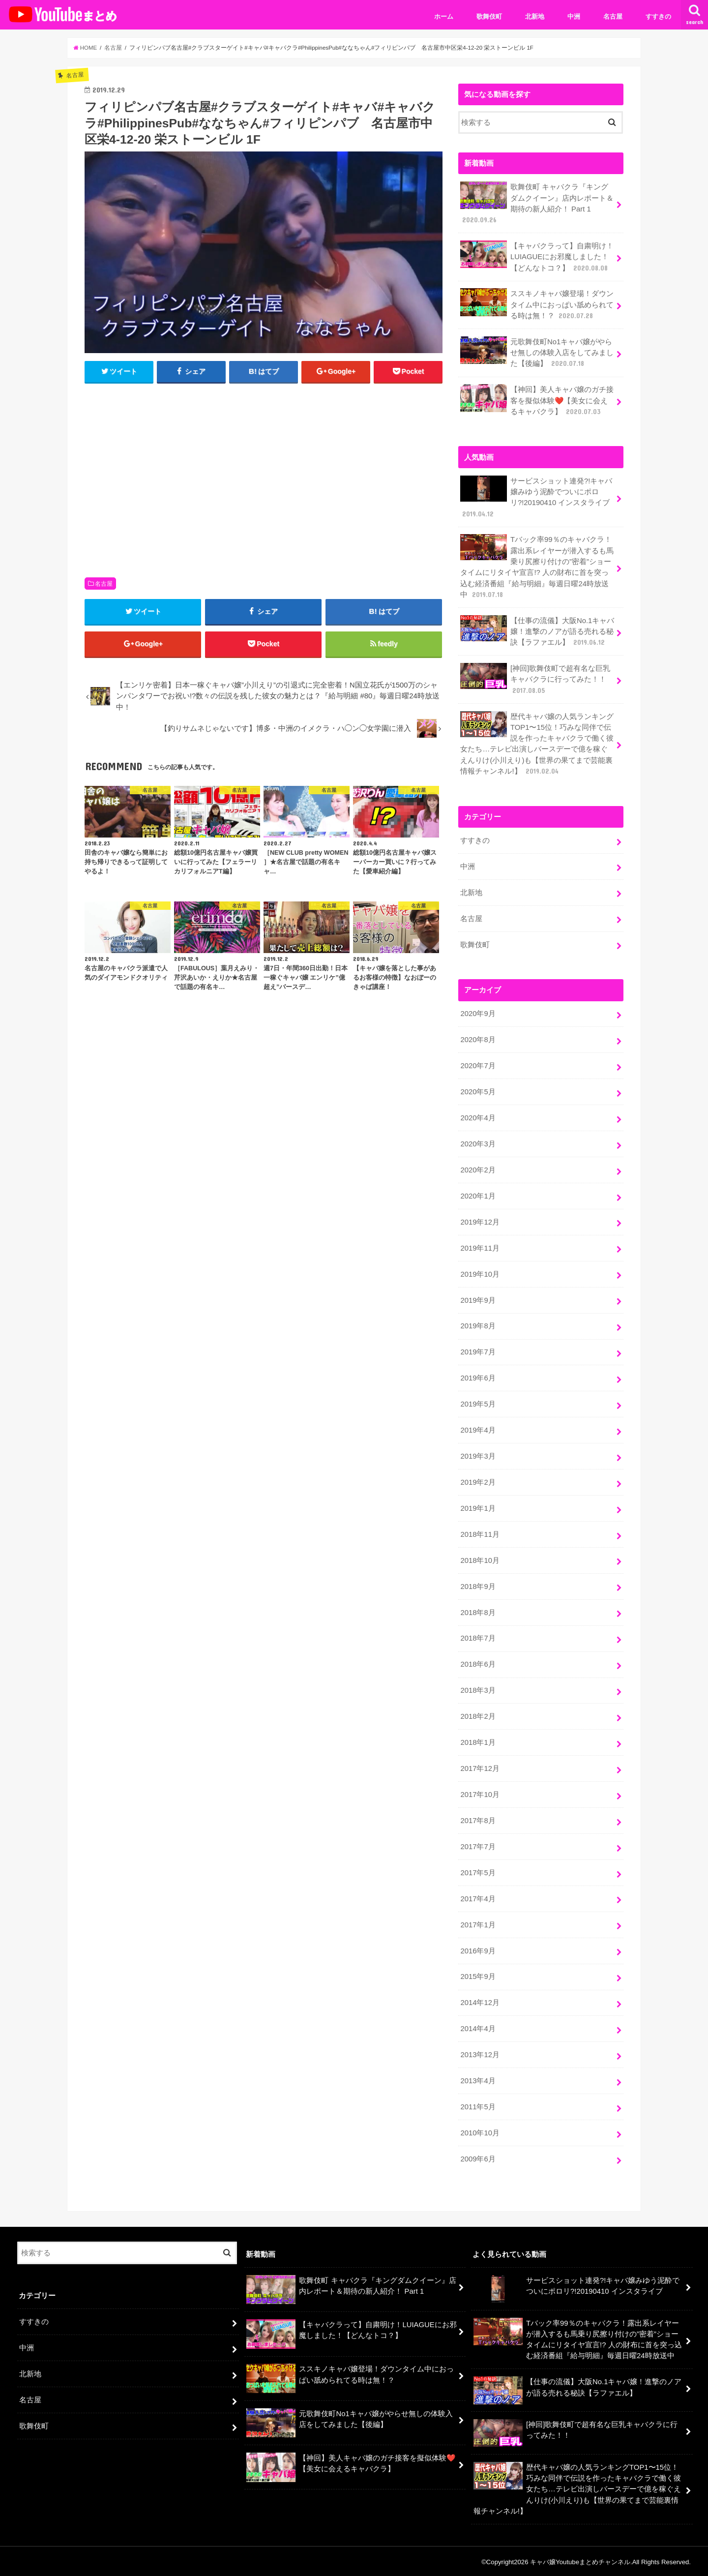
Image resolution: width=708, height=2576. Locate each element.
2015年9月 (477, 1975)
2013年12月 (479, 2054)
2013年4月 (477, 2080)
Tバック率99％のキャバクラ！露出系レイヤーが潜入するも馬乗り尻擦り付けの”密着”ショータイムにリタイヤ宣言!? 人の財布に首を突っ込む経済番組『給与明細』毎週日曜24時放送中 (537, 566)
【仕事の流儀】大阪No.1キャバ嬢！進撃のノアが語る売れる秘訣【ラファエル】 (537, 631)
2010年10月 (479, 2131)
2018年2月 (477, 1715)
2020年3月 (477, 1143)
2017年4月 (477, 1897)
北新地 (534, 16)
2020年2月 (477, 1169)
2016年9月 (477, 1949)
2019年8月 (477, 1325)
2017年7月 (477, 1846)
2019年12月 (479, 1221)
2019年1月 (477, 1507)
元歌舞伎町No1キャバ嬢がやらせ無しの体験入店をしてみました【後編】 (537, 352)
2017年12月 (479, 1767)
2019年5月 (477, 1403)
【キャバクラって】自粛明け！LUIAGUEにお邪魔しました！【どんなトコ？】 (537, 256)
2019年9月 (477, 1299)
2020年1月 (477, 1195)
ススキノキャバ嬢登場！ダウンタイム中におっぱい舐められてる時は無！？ (537, 304)
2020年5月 (477, 1091)
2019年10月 (479, 1273)
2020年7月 (477, 1065)
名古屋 (612, 16)
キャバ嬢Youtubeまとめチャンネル (580, 2560)
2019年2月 (477, 1481)
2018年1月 (477, 1741)
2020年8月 (477, 1039)
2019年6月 (477, 1377)
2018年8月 (477, 1612)
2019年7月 (477, 1351)
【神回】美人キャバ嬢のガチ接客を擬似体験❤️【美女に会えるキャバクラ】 (537, 400)
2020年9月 (477, 1013)
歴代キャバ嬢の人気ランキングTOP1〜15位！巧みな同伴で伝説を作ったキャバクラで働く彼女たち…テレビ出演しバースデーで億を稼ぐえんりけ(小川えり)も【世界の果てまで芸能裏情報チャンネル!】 (537, 743)
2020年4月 (477, 1117)
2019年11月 (479, 1247)
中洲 (573, 16)
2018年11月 (479, 1533)
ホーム (443, 16)
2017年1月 (477, 1923)
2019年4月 (477, 1429)
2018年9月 (477, 1585)
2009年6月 (477, 2157)
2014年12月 (479, 2002)
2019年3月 (477, 1455)
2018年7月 (477, 1637)
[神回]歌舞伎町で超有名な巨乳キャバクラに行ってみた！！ (535, 678)
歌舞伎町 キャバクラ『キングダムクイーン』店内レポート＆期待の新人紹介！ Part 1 (537, 203)
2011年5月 (477, 2105)
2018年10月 (479, 1559)
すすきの (658, 16)
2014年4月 (477, 2028)
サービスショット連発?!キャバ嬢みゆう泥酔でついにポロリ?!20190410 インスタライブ (536, 496)
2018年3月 (477, 1689)
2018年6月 (477, 1663)
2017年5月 (477, 1871)
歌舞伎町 (489, 16)
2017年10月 (479, 1793)
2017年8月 (477, 1820)
